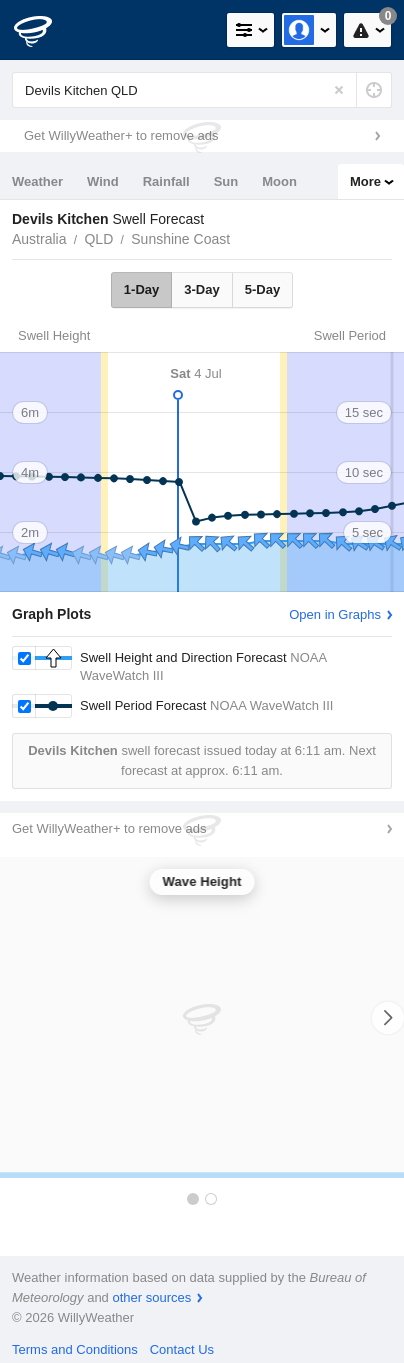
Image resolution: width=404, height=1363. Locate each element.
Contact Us (182, 1349)
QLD (98, 239)
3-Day (201, 289)
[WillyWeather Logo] (45, 30)
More (365, 181)
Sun (226, 181)
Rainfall (166, 181)
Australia (39, 239)
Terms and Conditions (75, 1349)
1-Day (141, 289)
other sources (151, 1297)
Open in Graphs (335, 614)
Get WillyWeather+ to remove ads (121, 135)
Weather (37, 181)
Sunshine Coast (180, 239)
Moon (279, 181)
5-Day (262, 289)
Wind (103, 181)
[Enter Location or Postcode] (202, 90)
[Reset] (339, 90)
